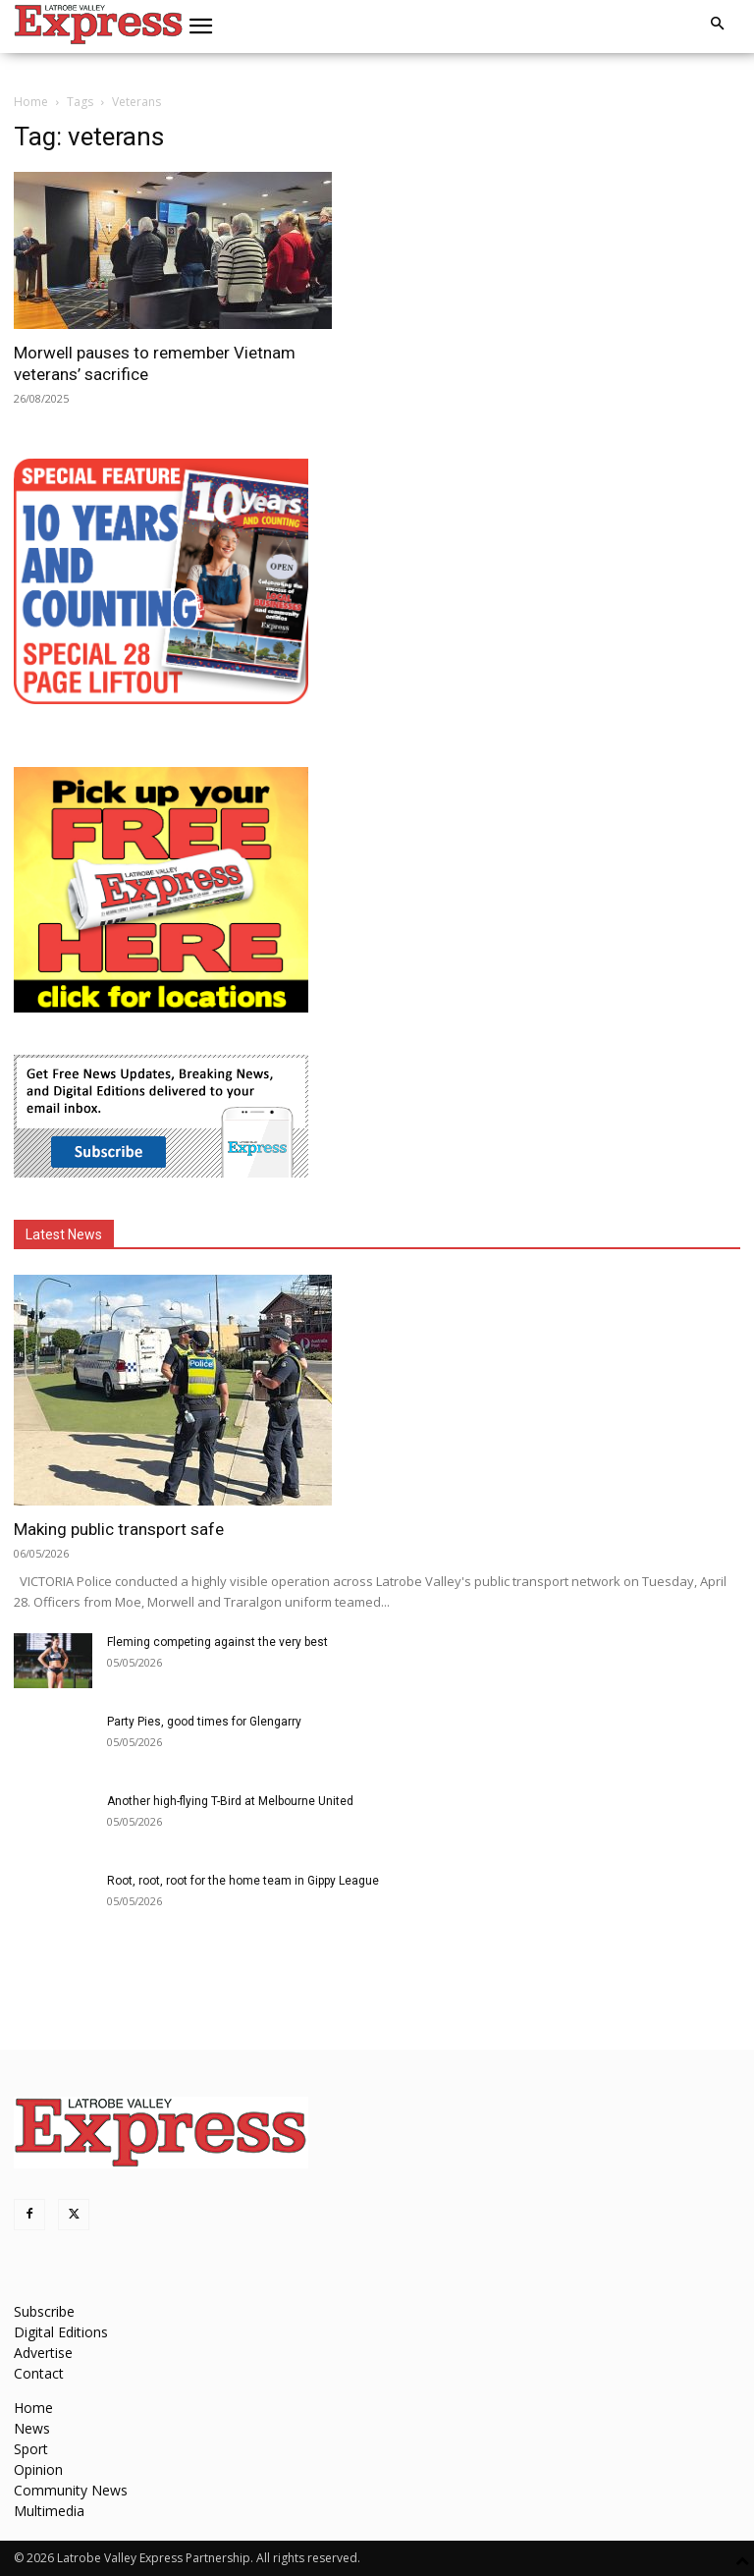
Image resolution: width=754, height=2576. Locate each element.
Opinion (38, 2469)
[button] (201, 26)
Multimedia (49, 2510)
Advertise (43, 2352)
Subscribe (44, 2311)
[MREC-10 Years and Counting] (161, 698)
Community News (71, 2490)
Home (31, 101)
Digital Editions (61, 2332)
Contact (39, 2373)
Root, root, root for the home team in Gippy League (243, 1881)
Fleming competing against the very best (217, 1642)
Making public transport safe (119, 1529)
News (32, 2428)
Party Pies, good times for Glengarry (204, 1721)
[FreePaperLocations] (161, 1007)
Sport (31, 2448)
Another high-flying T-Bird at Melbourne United (230, 1801)
